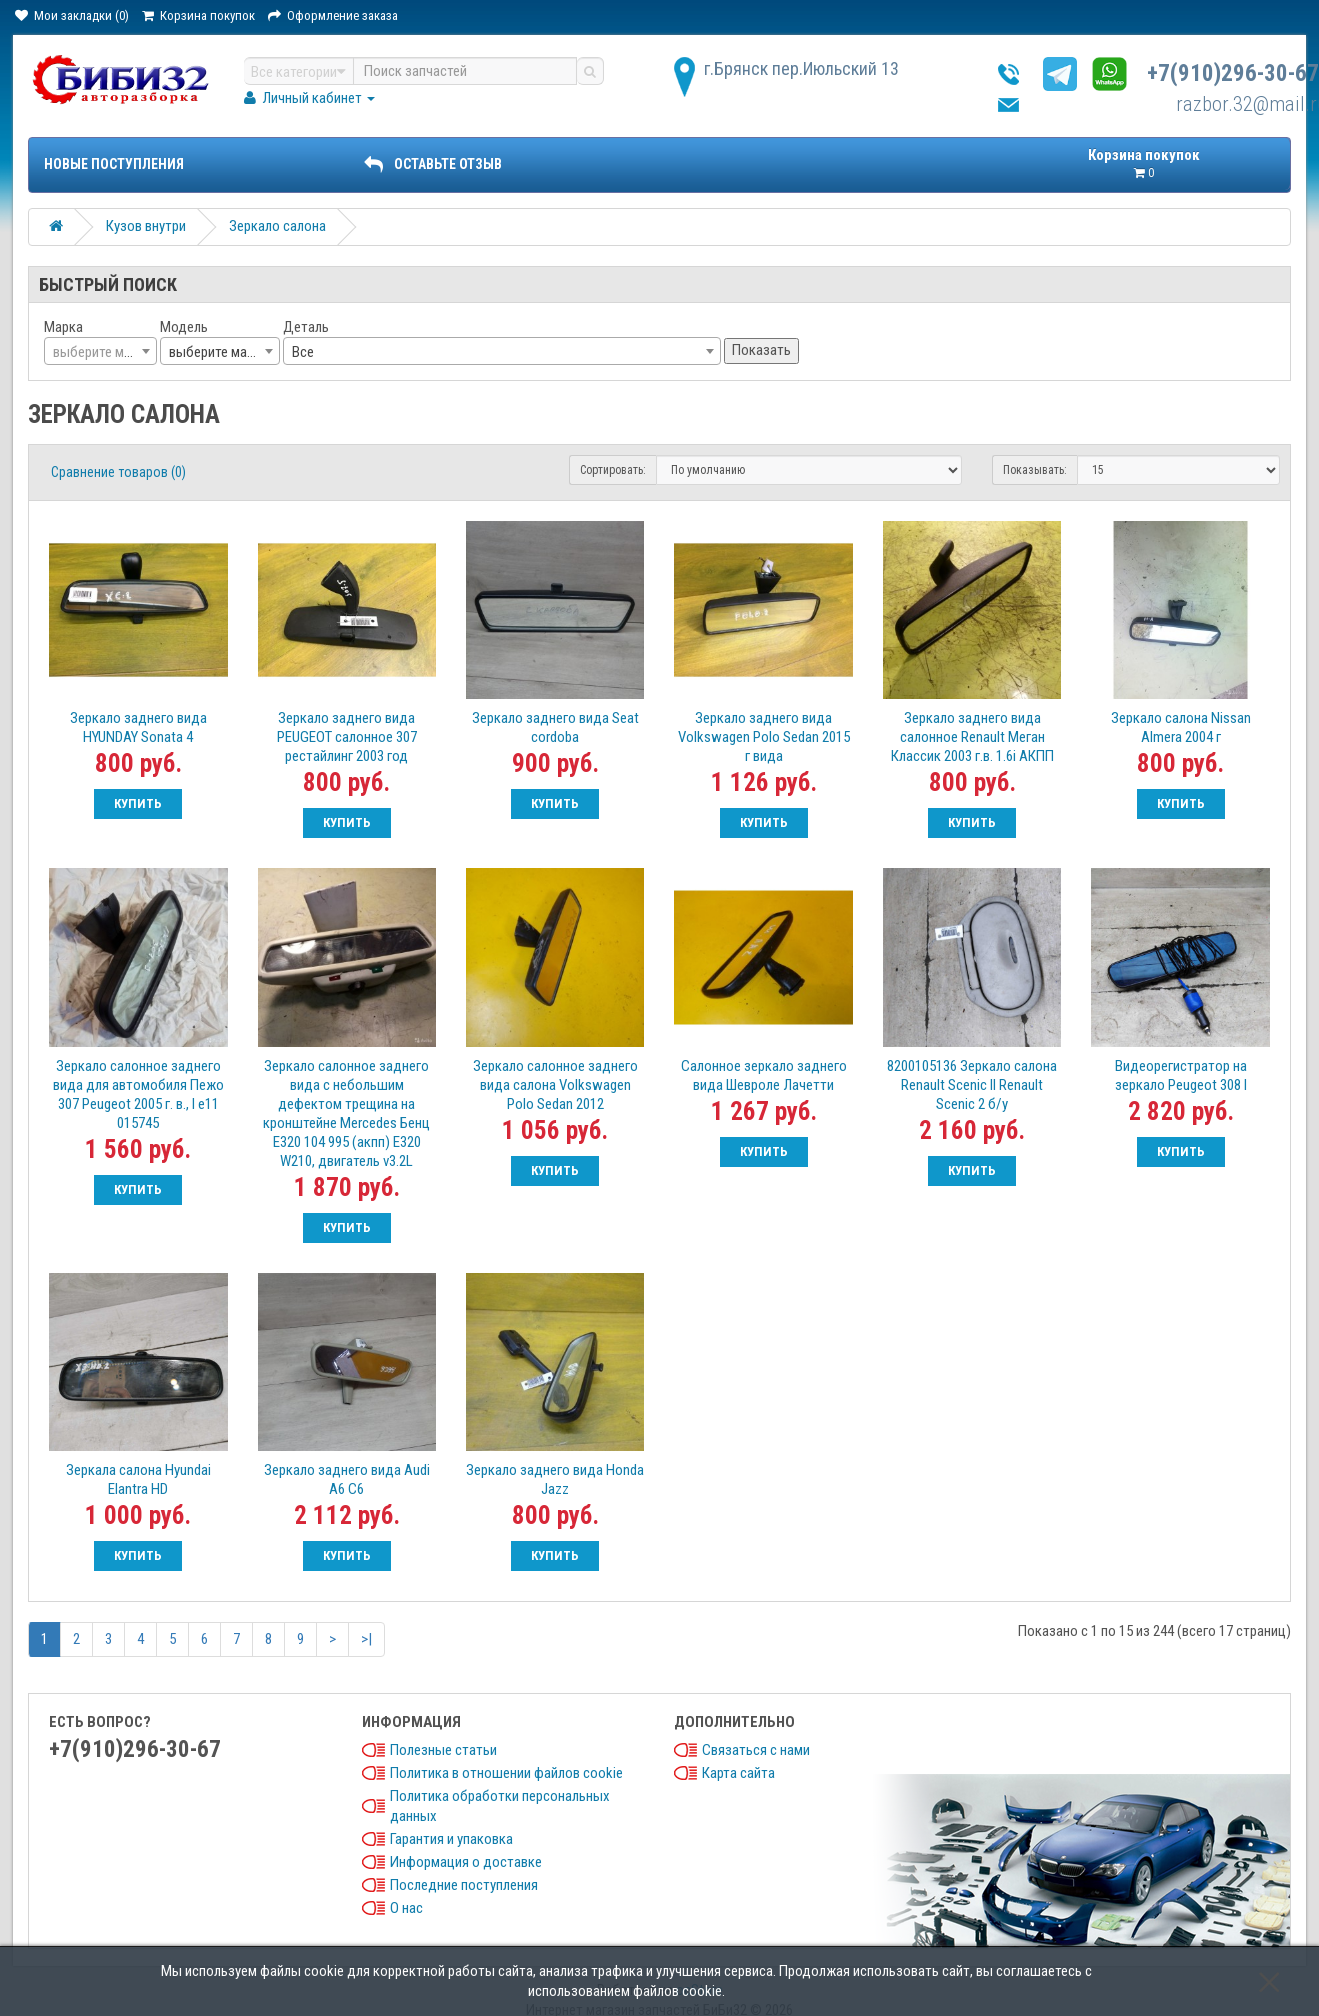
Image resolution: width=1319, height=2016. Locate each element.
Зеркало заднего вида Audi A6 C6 (347, 1479)
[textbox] (100, 352)
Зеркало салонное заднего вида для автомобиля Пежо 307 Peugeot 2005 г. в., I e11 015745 (138, 1094)
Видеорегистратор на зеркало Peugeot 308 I (1181, 1075)
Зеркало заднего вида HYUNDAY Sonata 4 (138, 727)
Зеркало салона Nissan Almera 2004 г (1181, 727)
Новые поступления (114, 164)
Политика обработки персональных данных (500, 1806)
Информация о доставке (466, 1862)
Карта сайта (738, 1773)
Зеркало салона (277, 226)
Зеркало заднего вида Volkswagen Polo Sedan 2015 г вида (764, 737)
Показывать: (1035, 470)
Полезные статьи (443, 1750)
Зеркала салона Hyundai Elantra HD (138, 1479)
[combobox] (100, 351)
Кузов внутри (146, 226)
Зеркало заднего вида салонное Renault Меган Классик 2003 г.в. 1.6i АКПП (972, 737)
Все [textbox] (303, 352)
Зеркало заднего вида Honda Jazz (555, 1479)
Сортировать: (613, 470)
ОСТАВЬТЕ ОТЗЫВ (433, 164)
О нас (406, 1908)
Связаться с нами (756, 1750)
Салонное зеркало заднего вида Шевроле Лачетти (764, 1075)
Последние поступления (464, 1885)
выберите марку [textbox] (218, 352)
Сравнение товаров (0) (118, 472)
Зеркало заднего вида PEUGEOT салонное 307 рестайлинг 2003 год (347, 737)
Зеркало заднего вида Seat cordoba (555, 727)
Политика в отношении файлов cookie (506, 1773)
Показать (761, 350)
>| (366, 1639)
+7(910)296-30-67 (1233, 73)
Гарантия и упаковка (451, 1839)
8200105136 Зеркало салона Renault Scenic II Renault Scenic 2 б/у (972, 1085)
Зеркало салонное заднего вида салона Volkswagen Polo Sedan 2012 (555, 1085)
